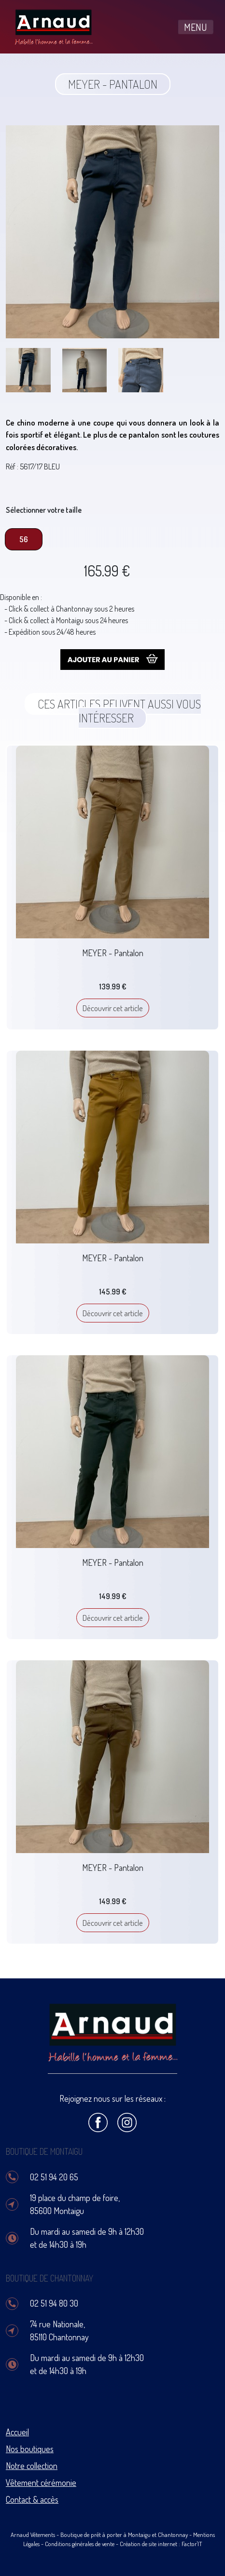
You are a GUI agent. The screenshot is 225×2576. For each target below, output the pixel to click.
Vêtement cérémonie (41, 2482)
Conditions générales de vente (79, 2544)
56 (23, 539)
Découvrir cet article (113, 1008)
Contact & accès (32, 2499)
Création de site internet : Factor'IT (161, 2544)
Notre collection (31, 2465)
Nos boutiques (30, 2448)
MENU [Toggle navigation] (195, 27)
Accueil (17, 2432)
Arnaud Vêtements (33, 2534)
